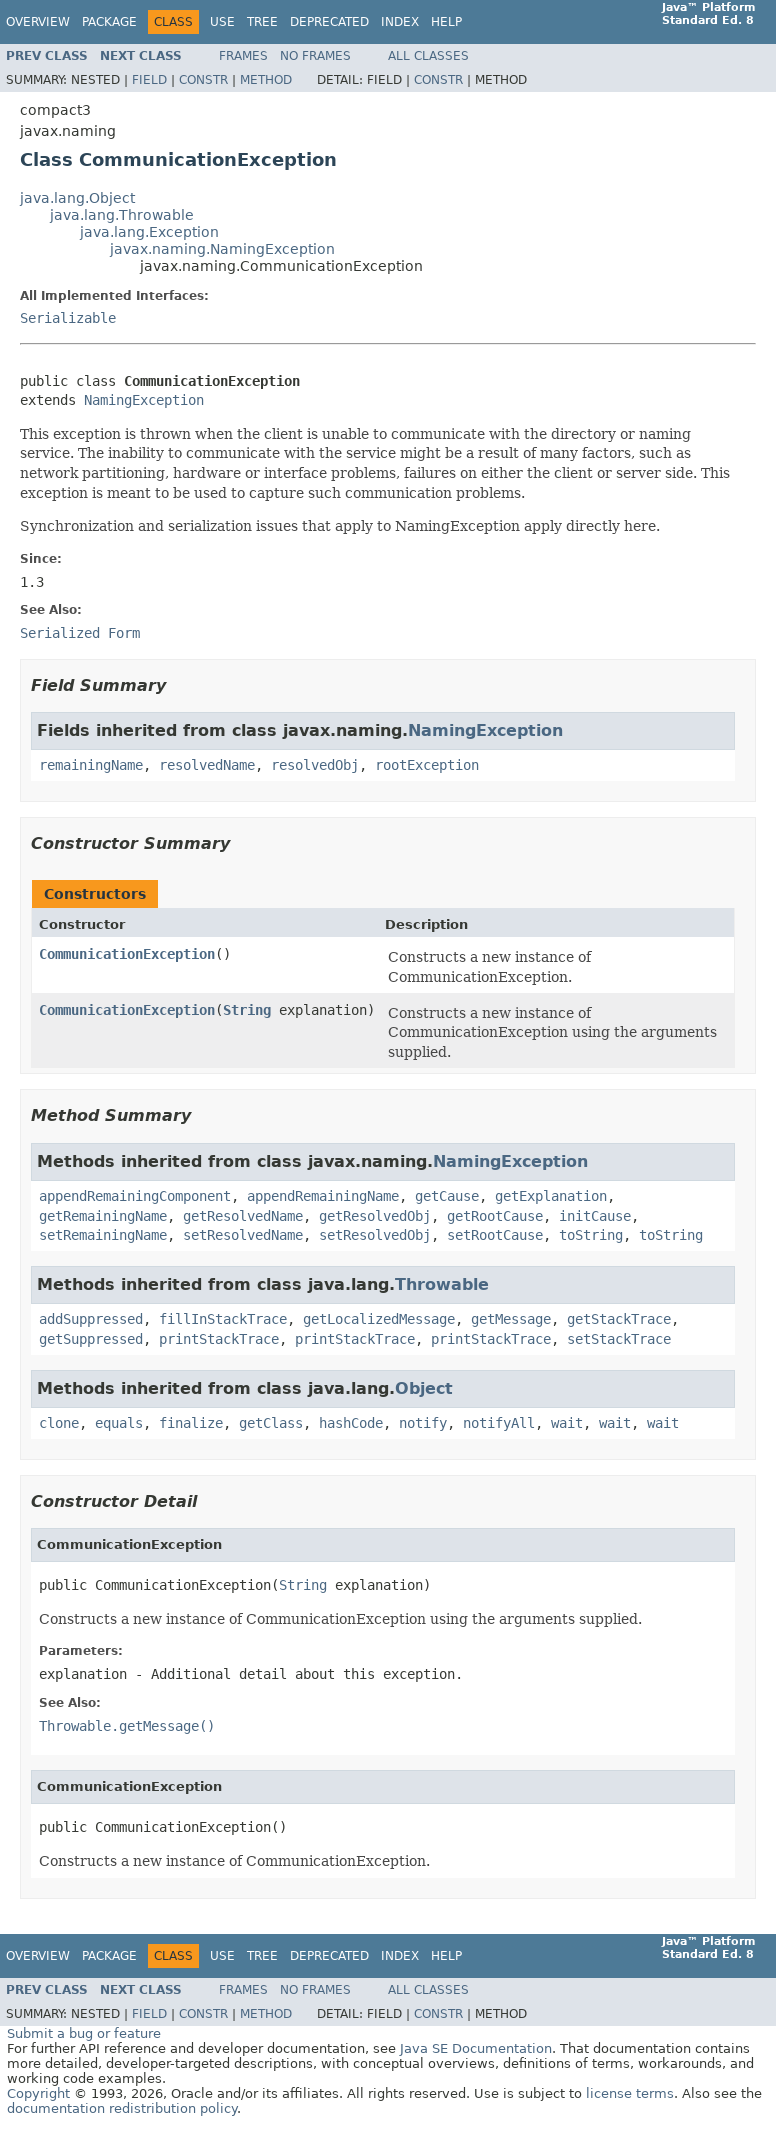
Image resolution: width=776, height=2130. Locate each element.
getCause (447, 1196)
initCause (595, 1216)
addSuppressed (91, 1319)
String (247, 1010)
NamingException (144, 400)
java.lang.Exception (149, 232)
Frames (243, 56)
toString (591, 1235)
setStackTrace (619, 1339)
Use (222, 22)
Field (149, 80)
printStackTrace (219, 1339)
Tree (262, 22)
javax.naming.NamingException (222, 249)
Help (446, 22)
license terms (630, 2093)
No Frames (315, 56)
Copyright (38, 2093)
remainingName (91, 765)
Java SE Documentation (476, 2048)
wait (567, 1423)
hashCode (351, 1423)
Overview (38, 22)
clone (59, 1423)
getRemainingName (103, 1216)
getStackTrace (619, 1319)
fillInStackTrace (223, 1319)
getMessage (511, 1319)
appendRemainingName (323, 1196)
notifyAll (499, 1423)
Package (109, 22)
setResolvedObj (375, 1235)
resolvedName (207, 765)
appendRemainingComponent (135, 1196)
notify (423, 1423)
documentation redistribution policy (122, 2108)
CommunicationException (127, 954)
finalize (191, 1423)
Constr (203, 80)
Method (266, 80)
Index (400, 22)
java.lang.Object (77, 198)
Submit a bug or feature (84, 2033)
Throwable (442, 1284)
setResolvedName (243, 1235)
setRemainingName (103, 1235)
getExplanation (551, 1196)
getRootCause (495, 1216)
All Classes (428, 56)
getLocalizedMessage (379, 1319)
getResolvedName (243, 1216)
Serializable (68, 318)
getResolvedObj (375, 1216)
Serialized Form (80, 633)
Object (424, 1388)
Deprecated (329, 22)
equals (119, 1423)
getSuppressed (91, 1339)
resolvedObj (315, 765)
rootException (427, 765)
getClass (271, 1423)
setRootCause (495, 1235)
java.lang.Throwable (122, 215)
